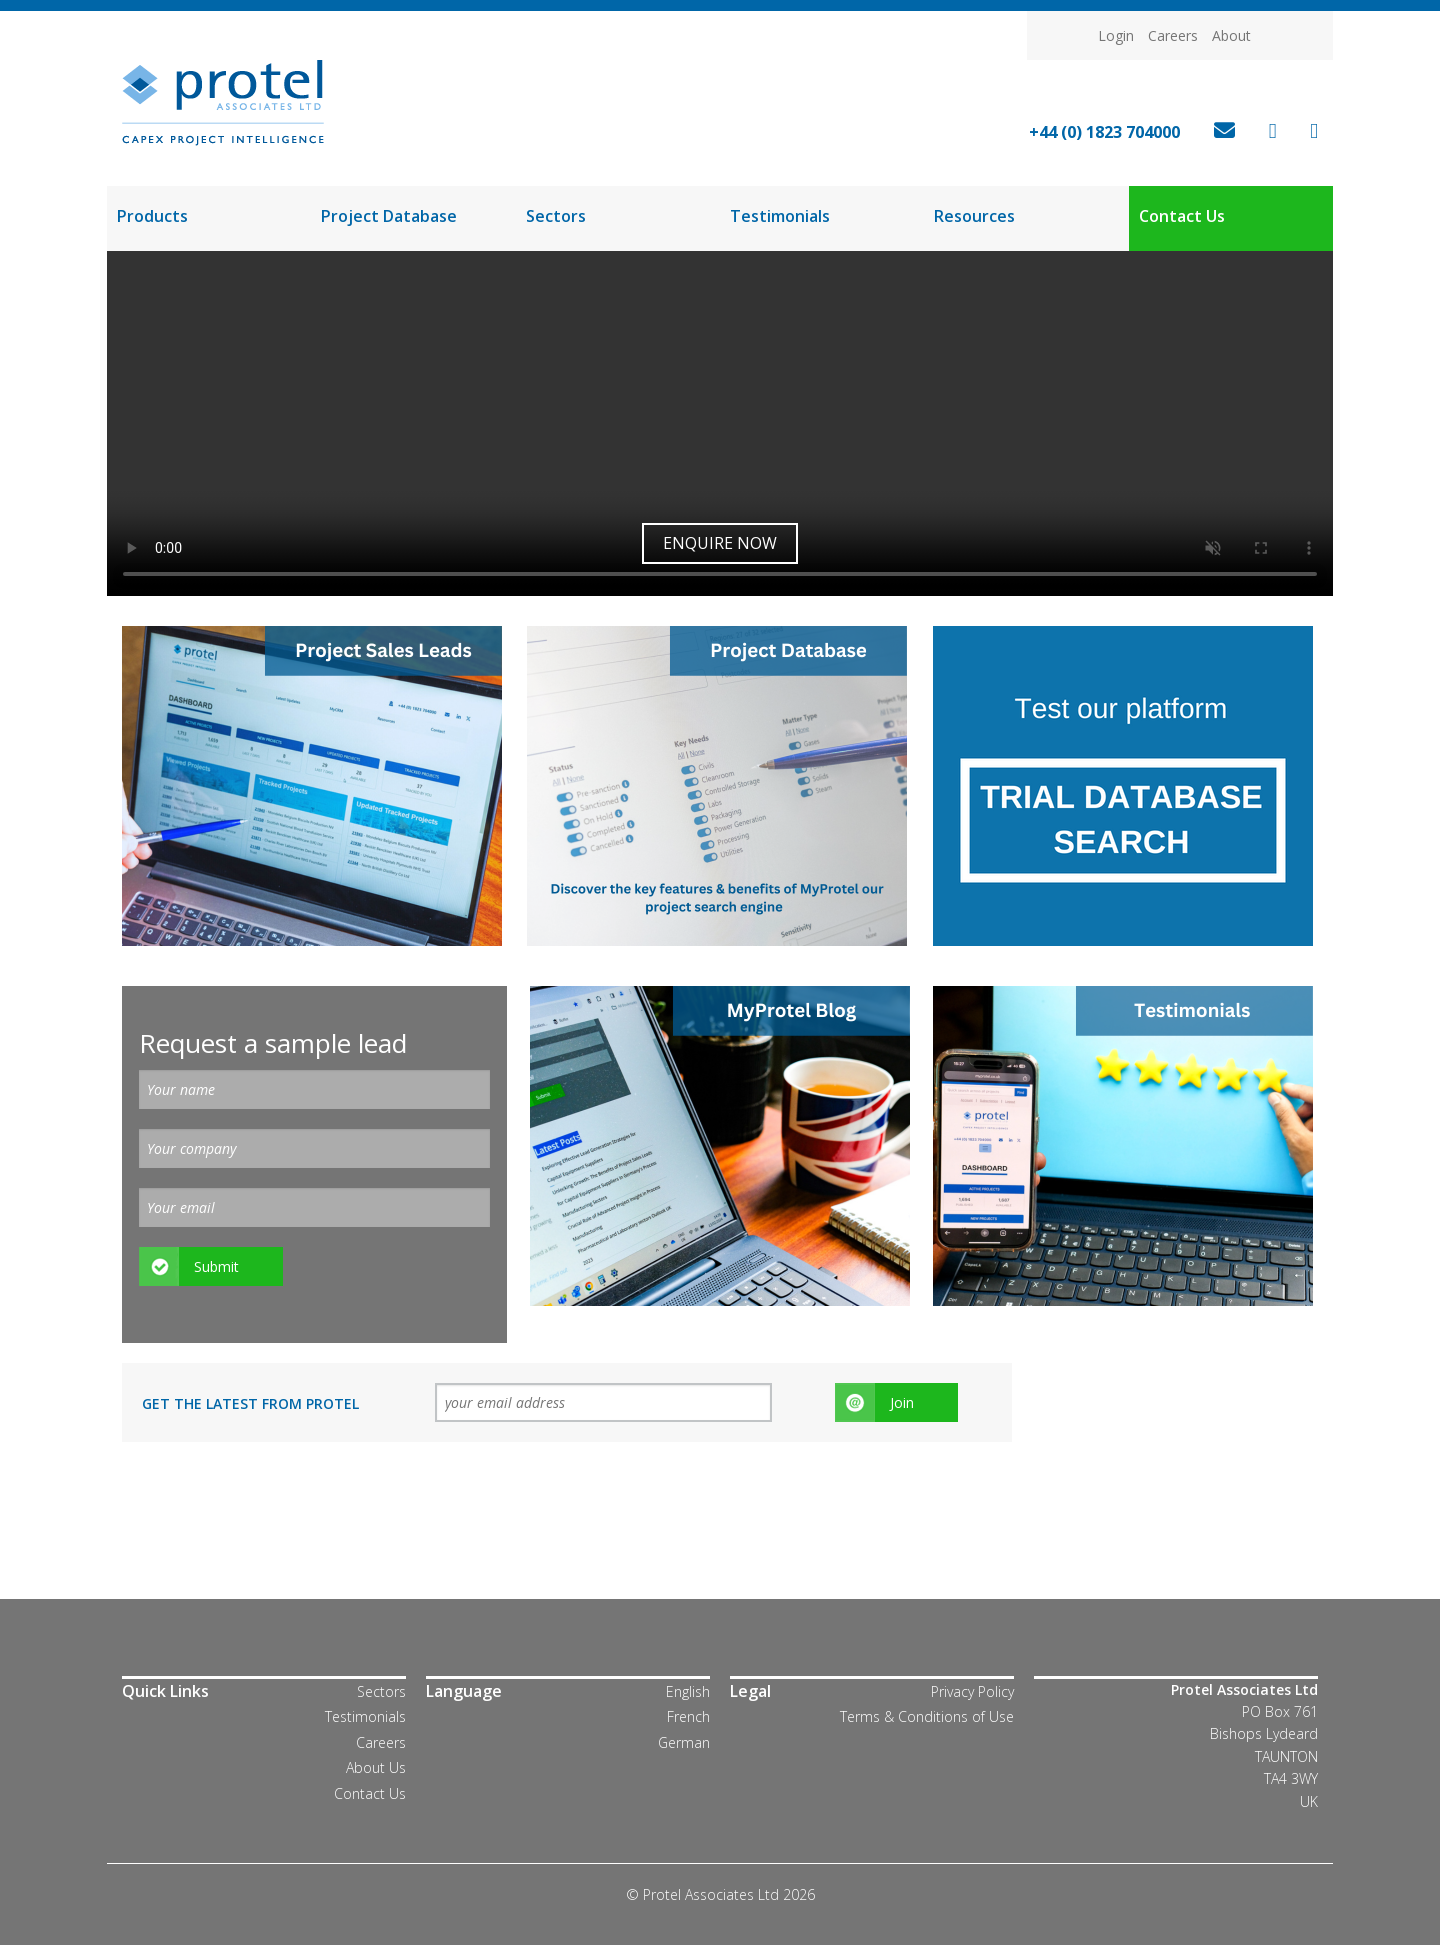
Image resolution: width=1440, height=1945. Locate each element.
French (688, 1716)
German (684, 1742)
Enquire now (720, 543)
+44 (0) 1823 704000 (1104, 132)
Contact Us (1182, 216)
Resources (974, 216)
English (688, 1691)
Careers (1173, 35)
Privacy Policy (972, 1691)
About (1231, 35)
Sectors (556, 216)
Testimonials (780, 216)
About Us (376, 1767)
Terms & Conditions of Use (927, 1716)
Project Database (389, 216)
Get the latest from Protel (250, 1403)
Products (152, 216)
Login (1116, 35)
